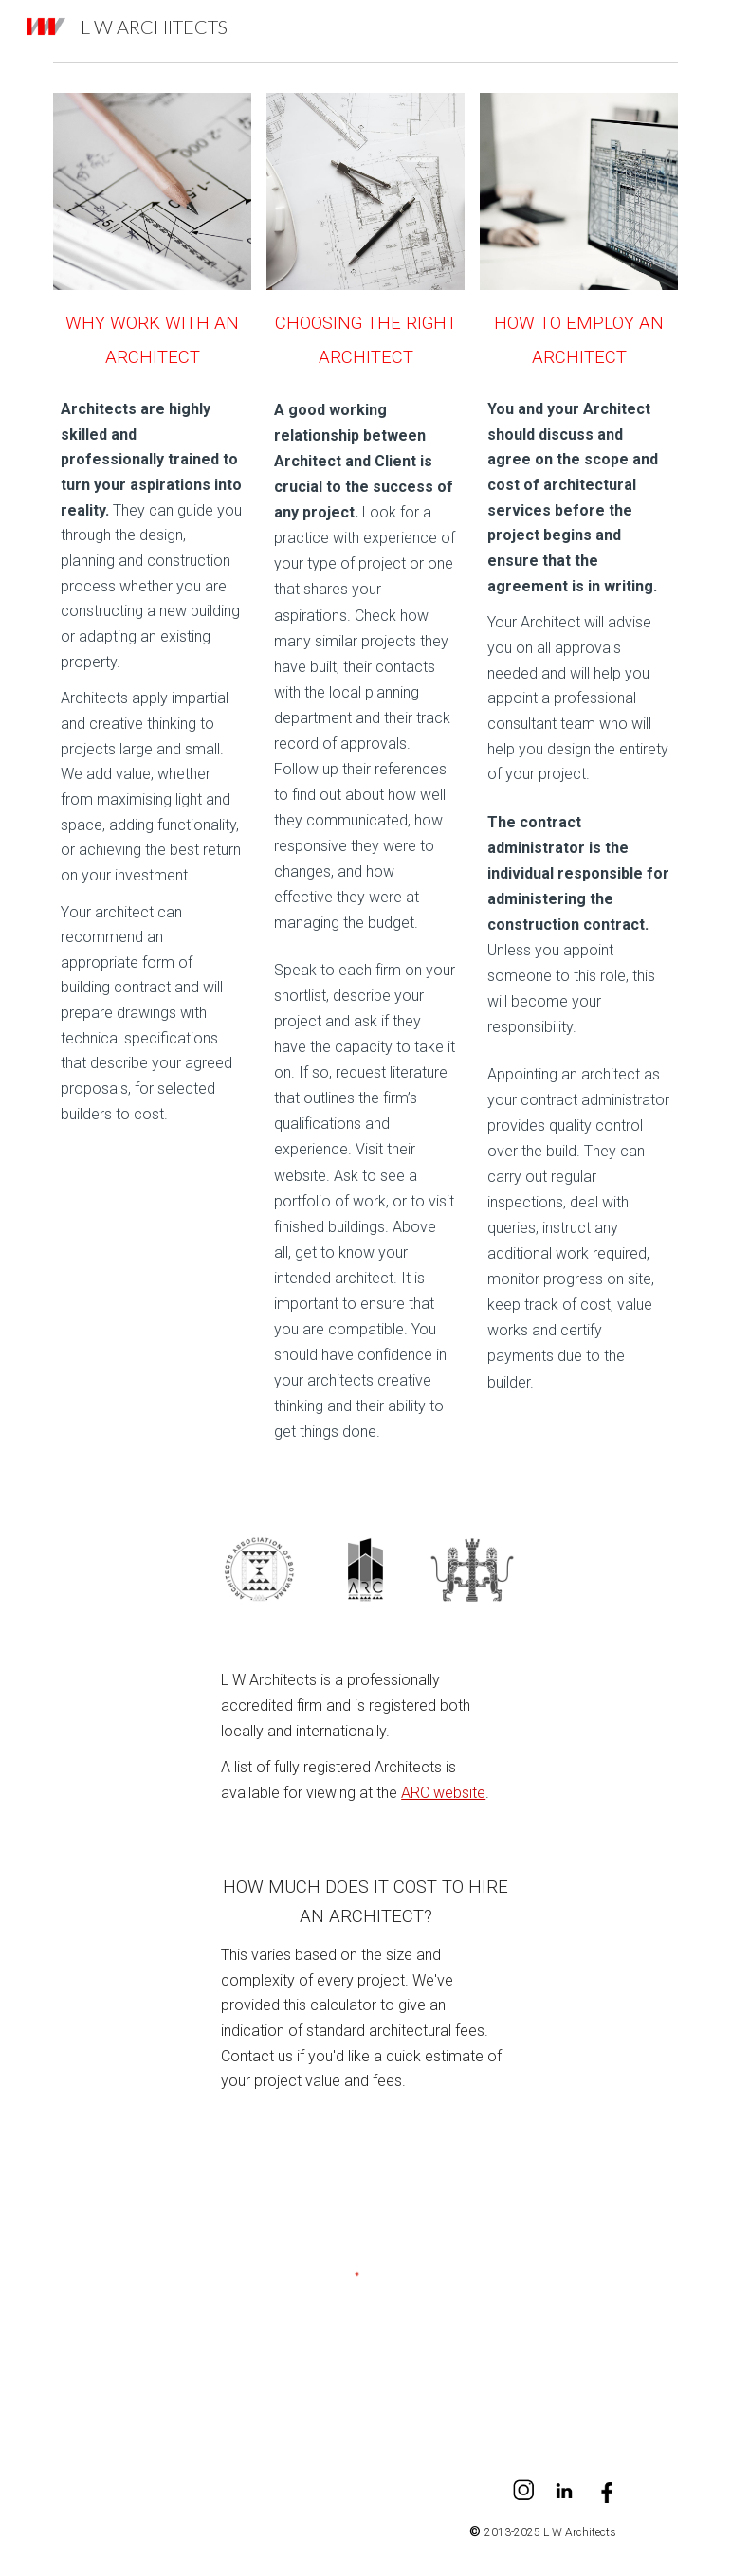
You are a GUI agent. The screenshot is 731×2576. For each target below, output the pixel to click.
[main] (151, 337)
